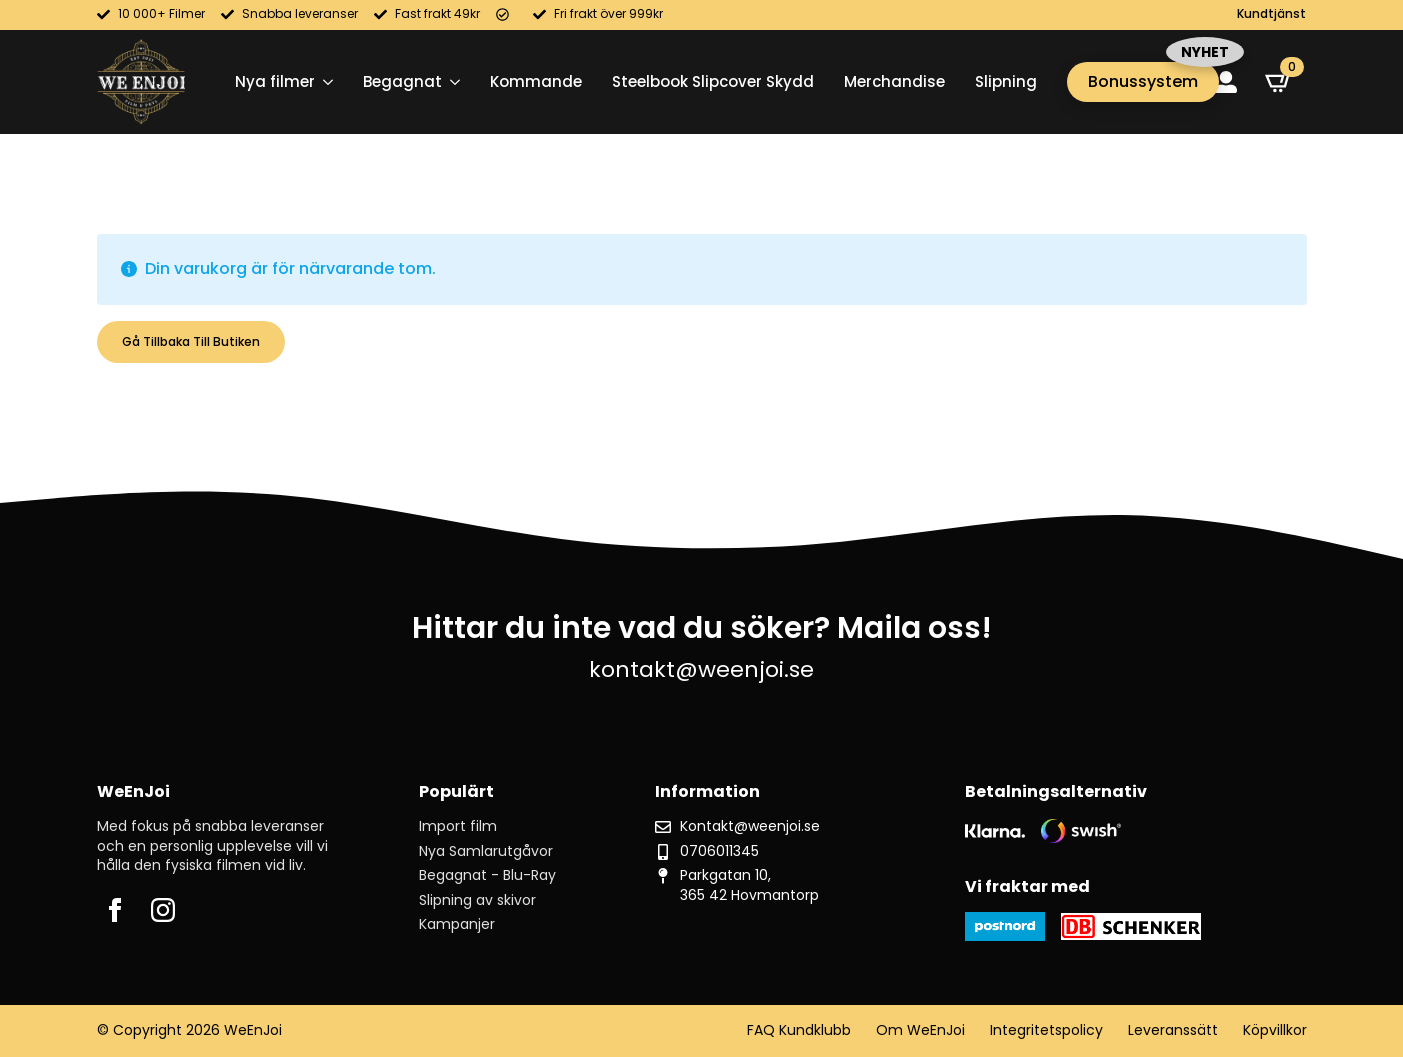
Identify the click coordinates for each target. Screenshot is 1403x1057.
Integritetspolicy (1046, 1030)
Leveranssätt (1173, 1030)
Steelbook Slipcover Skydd (713, 81)
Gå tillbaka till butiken (191, 341)
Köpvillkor (1275, 1030)
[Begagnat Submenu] (451, 81)
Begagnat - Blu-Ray (487, 875)
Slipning (1006, 81)
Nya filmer (275, 81)
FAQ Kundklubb (799, 1030)
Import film (458, 826)
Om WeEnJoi (920, 1030)
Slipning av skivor (477, 900)
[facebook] (115, 910)
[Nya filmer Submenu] (324, 81)
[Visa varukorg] (1279, 82)
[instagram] (163, 910)
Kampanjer (457, 924)
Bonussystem (1143, 81)
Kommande (536, 81)
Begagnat (402, 81)
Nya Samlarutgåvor (486, 851)
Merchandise (894, 81)
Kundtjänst (1271, 14)
